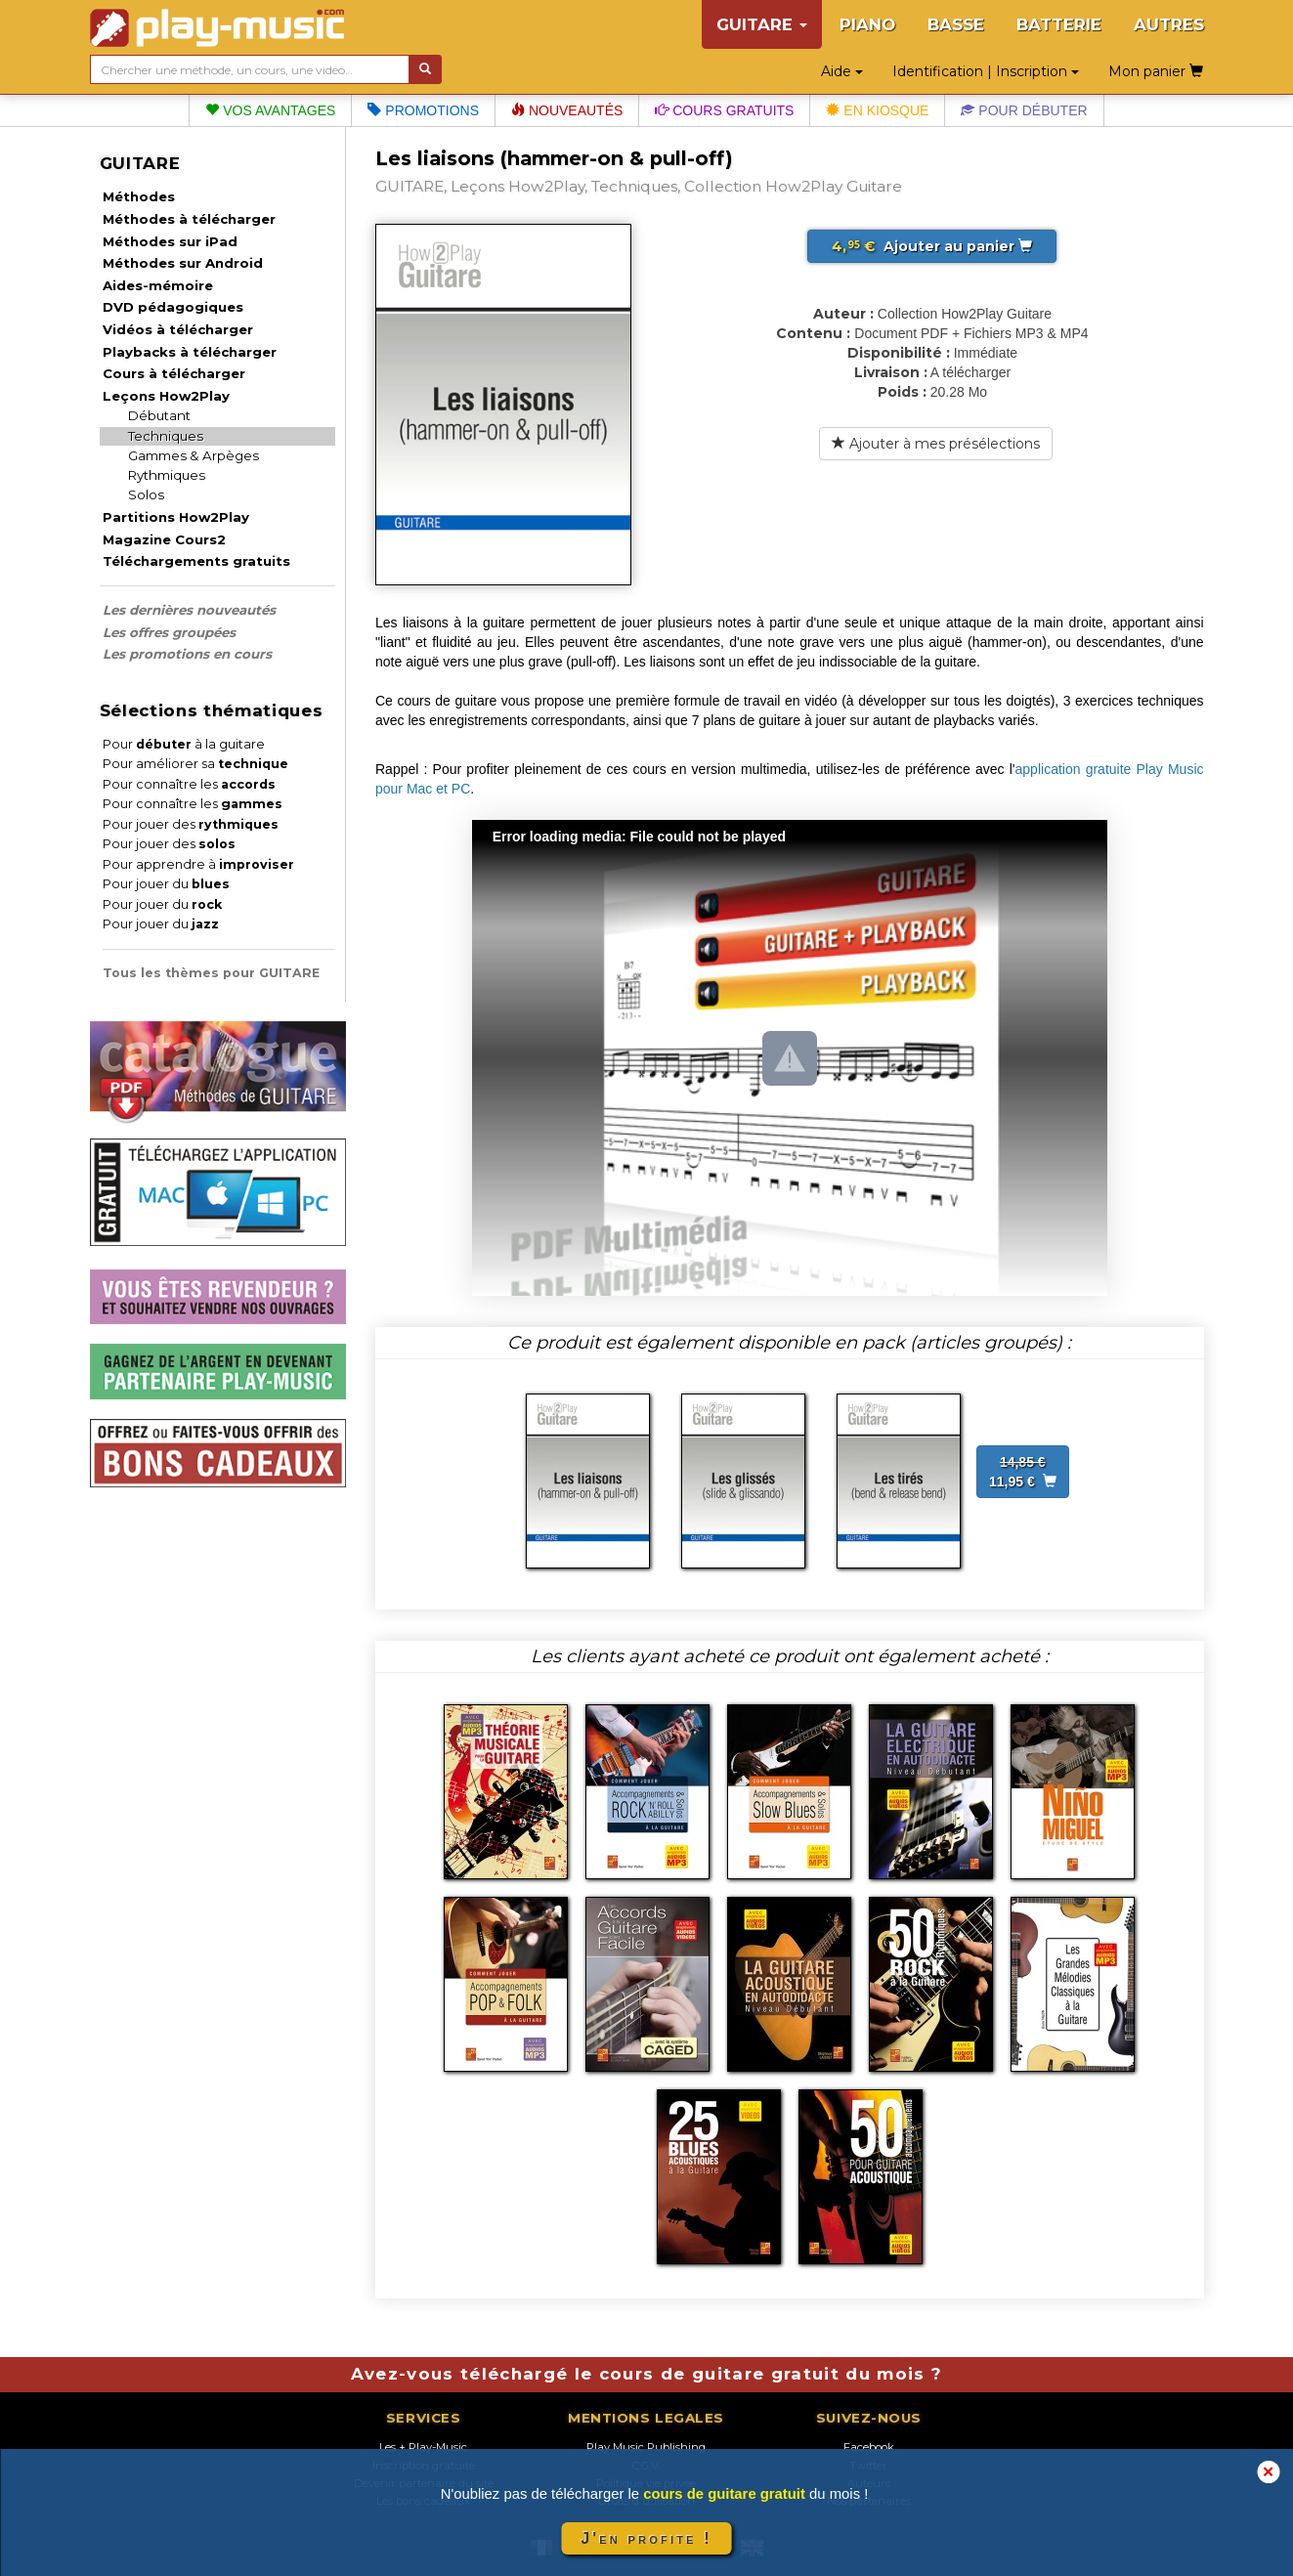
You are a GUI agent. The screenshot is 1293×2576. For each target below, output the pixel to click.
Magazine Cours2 (164, 539)
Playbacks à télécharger (190, 352)
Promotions (423, 110)
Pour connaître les (189, 784)
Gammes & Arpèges (193, 455)
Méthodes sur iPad (170, 241)
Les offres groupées (169, 632)
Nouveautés (567, 110)
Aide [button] (842, 71)
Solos (146, 494)
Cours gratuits (724, 110)
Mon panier (1155, 71)
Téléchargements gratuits (196, 561)
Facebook (868, 2447)
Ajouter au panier (932, 246)
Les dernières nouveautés (189, 610)
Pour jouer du (166, 884)
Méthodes (139, 196)
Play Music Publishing (646, 2447)
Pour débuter (1024, 110)
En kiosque (877, 110)
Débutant (159, 415)
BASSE (955, 24)
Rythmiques (166, 475)
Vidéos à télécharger (178, 329)
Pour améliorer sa (195, 763)
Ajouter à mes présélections (936, 443)
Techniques (165, 436)
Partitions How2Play (176, 517)
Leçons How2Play (166, 396)
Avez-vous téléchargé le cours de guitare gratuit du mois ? (647, 2373)
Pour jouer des (191, 824)
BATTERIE (1058, 24)
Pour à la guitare (184, 744)
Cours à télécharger (174, 373)
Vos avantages (270, 110)
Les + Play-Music (423, 2447)
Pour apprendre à (198, 864)
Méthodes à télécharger (189, 219)
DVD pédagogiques (173, 307)
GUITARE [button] (761, 24)
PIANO (867, 24)
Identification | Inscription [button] (985, 71)
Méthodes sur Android (183, 263)
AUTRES (1169, 24)
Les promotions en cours (187, 654)
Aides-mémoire (158, 285)
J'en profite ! (646, 2538)
